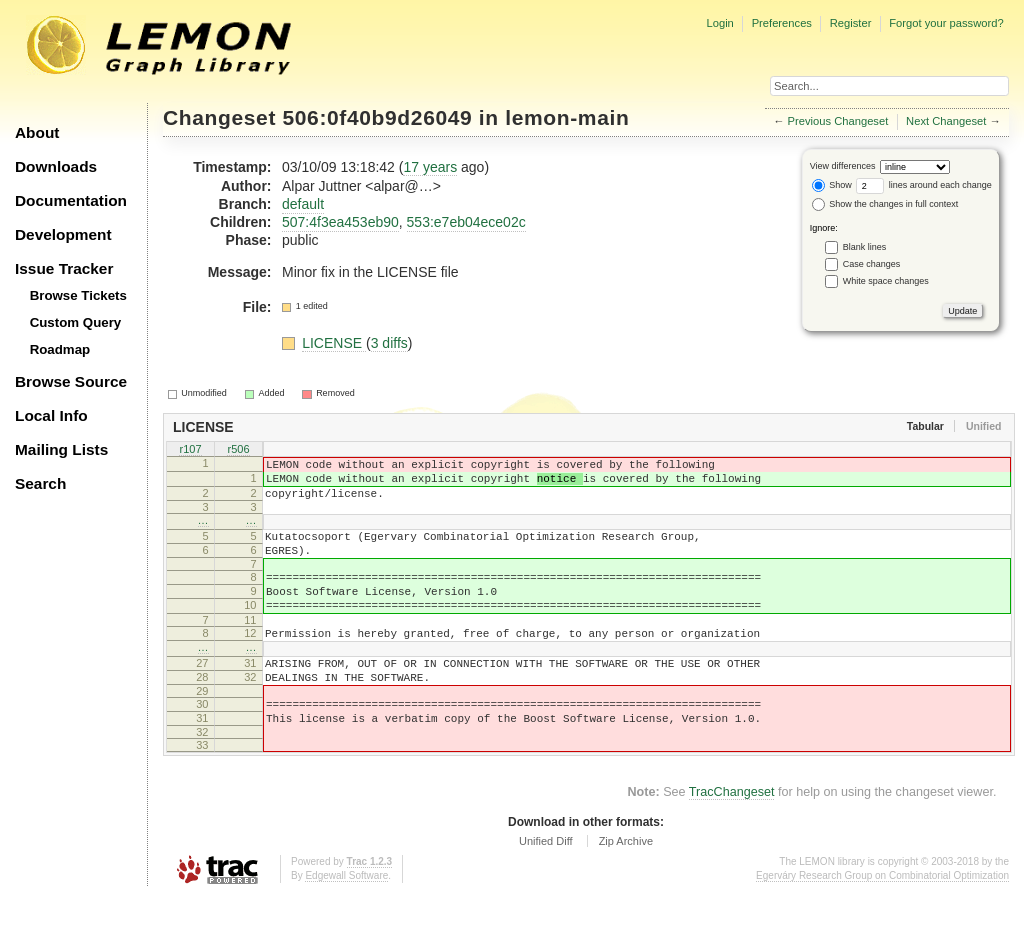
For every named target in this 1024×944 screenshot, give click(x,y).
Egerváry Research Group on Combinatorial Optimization (882, 923)
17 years (430, 167)
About (37, 132)
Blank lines (865, 247)
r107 (190, 450)
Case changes (872, 264)
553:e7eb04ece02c (466, 222)
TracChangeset (732, 840)
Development (63, 234)
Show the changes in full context (885, 204)
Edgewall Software (346, 923)
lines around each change (924, 185)
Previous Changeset (838, 121)
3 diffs (389, 343)
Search (40, 483)
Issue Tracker (64, 268)
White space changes (886, 281)
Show (832, 185)
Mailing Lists (61, 449)
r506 (238, 450)
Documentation (71, 200)
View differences (843, 166)
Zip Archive (626, 889)
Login (719, 23)
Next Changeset (946, 121)
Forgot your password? (946, 23)
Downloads (56, 166)
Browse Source (71, 381)
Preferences (782, 23)
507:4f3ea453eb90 (340, 222)
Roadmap (60, 349)
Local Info (51, 415)
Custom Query (76, 322)
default (303, 204)
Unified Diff (546, 889)
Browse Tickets (78, 295)
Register (851, 23)
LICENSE (334, 343)
